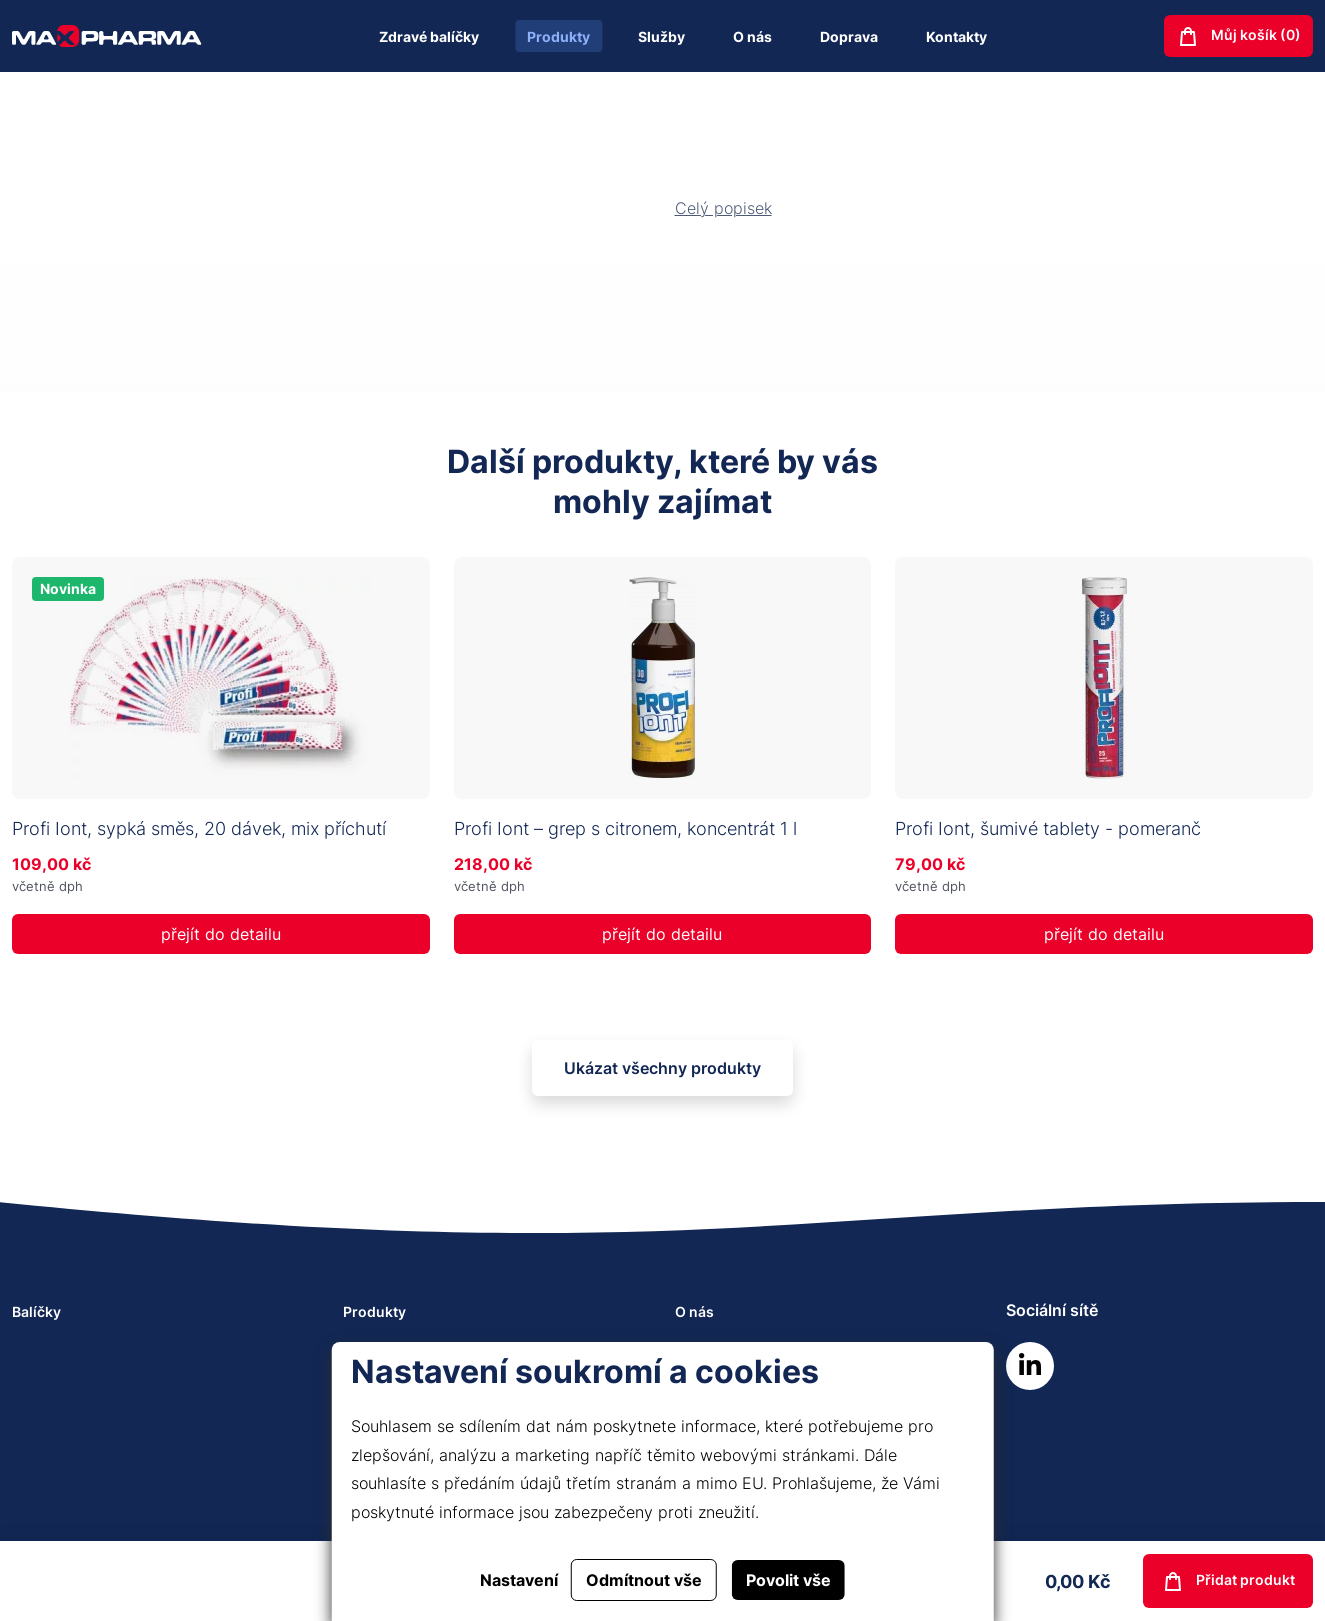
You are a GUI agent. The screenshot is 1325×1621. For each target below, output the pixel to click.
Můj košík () (1238, 37)
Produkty (558, 36)
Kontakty (956, 36)
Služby (661, 36)
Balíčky (36, 1311)
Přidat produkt (1228, 1582)
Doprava (849, 36)
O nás (752, 36)
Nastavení (519, 1580)
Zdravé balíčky (429, 36)
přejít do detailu (221, 934)
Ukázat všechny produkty (662, 1068)
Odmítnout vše (644, 1580)
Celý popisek (723, 208)
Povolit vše (788, 1580)
